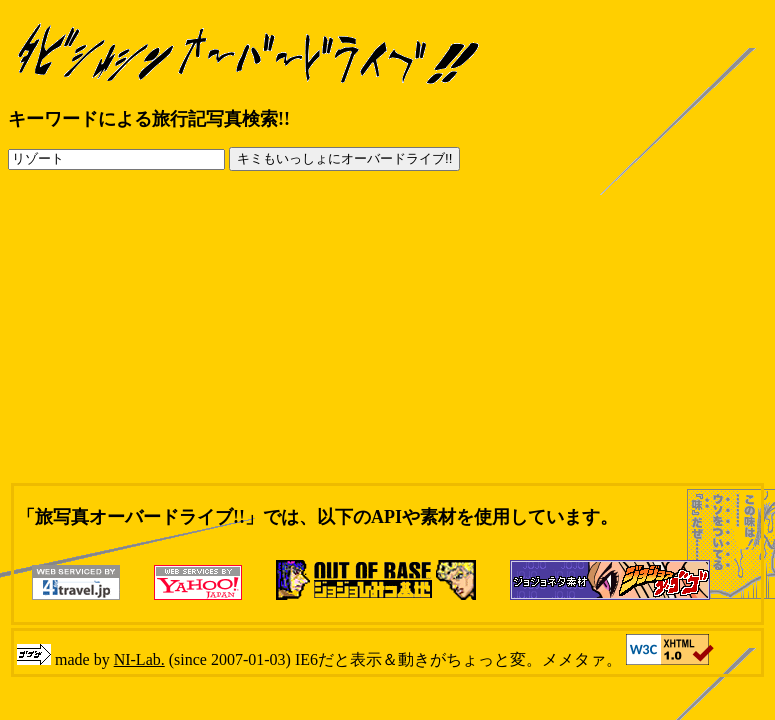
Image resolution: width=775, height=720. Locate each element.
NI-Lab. (139, 659)
